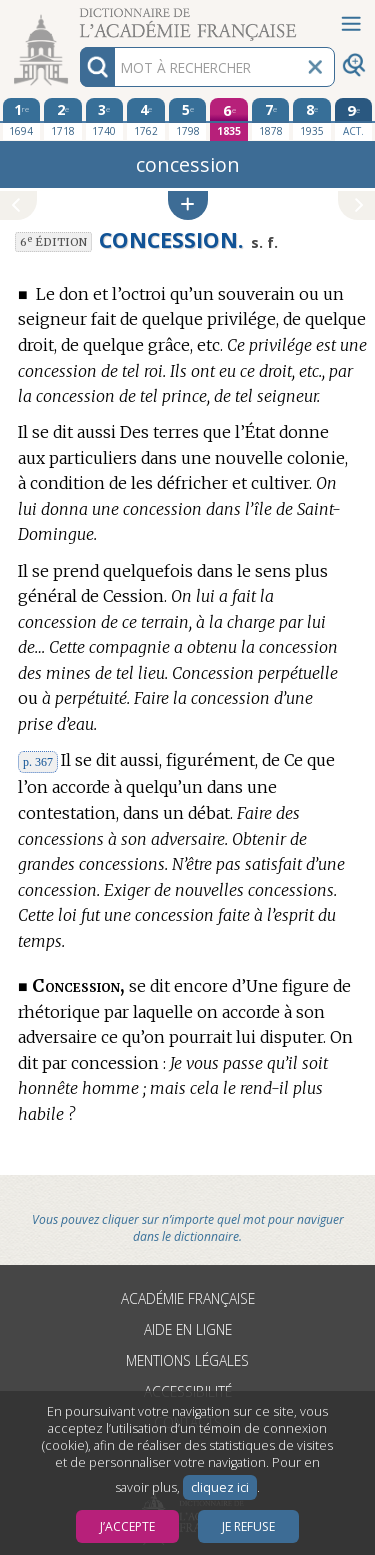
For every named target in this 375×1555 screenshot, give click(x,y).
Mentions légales (187, 1360)
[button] (188, 205)
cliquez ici (220, 1487)
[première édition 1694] (22, 119)
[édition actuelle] (354, 119)
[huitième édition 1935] (312, 119)
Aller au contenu (78, 17)
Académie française (188, 1298)
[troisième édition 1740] (105, 119)
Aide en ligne (188, 1329)
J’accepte (127, 1526)
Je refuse (248, 1526)
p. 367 (38, 762)
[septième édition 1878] (271, 119)
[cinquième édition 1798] (188, 119)
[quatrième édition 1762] (146, 119)
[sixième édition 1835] (229, 119)
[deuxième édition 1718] (63, 119)
